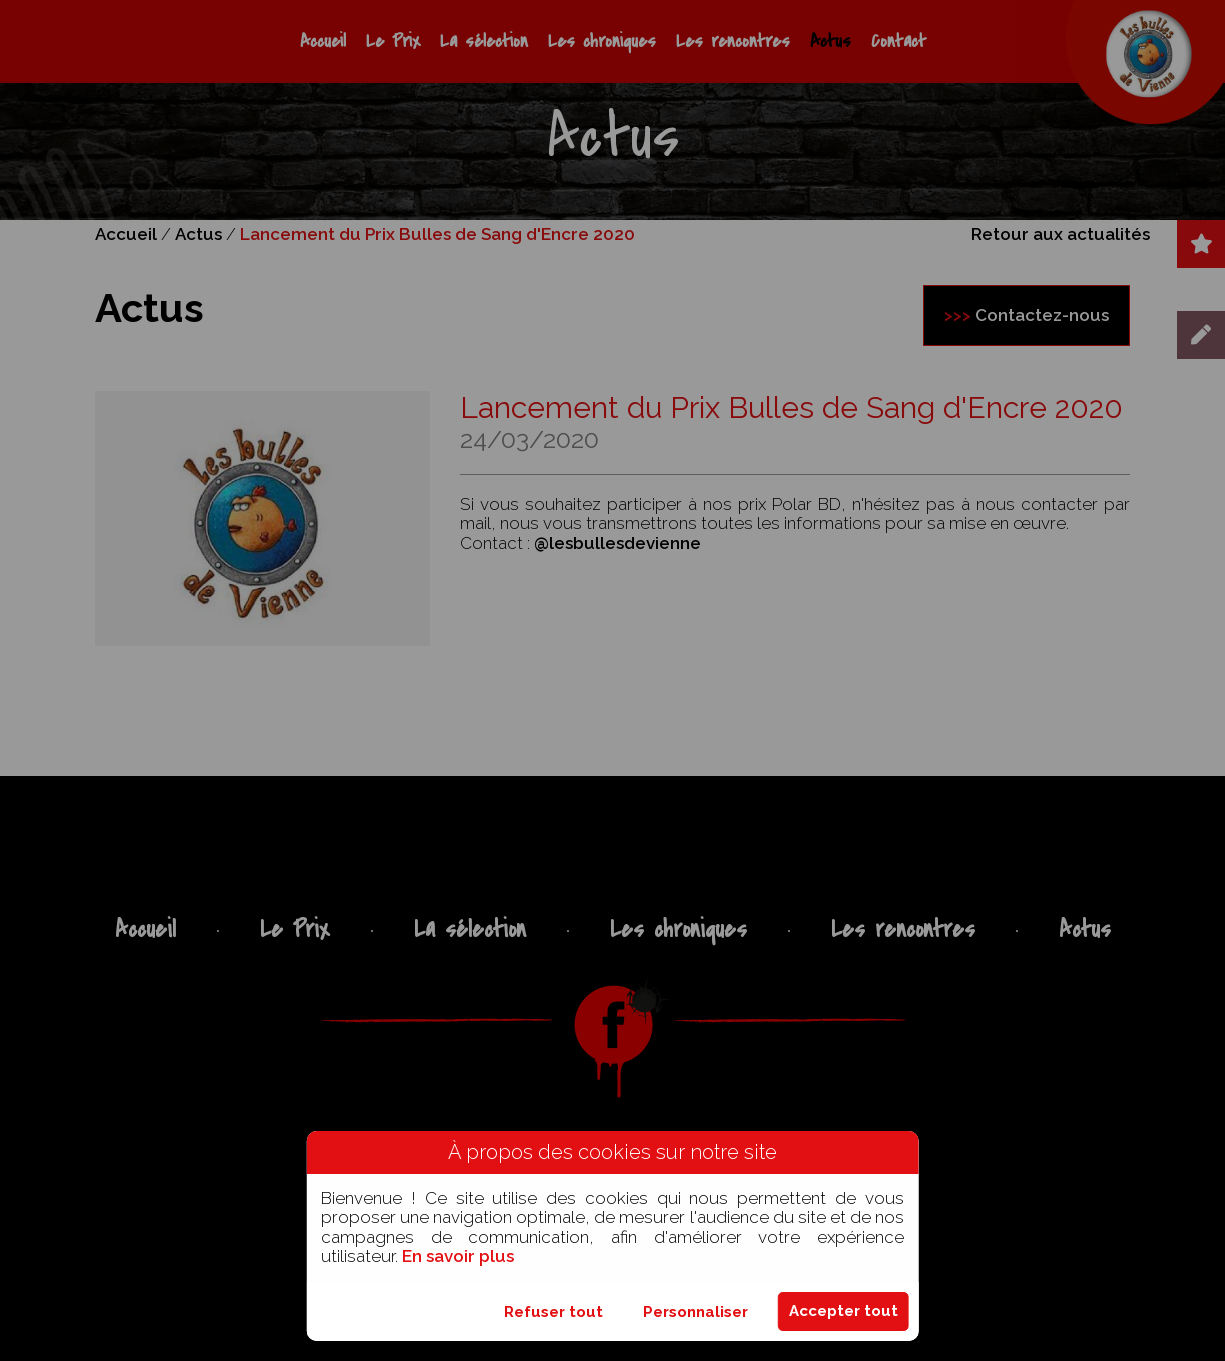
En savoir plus (458, 1256)
